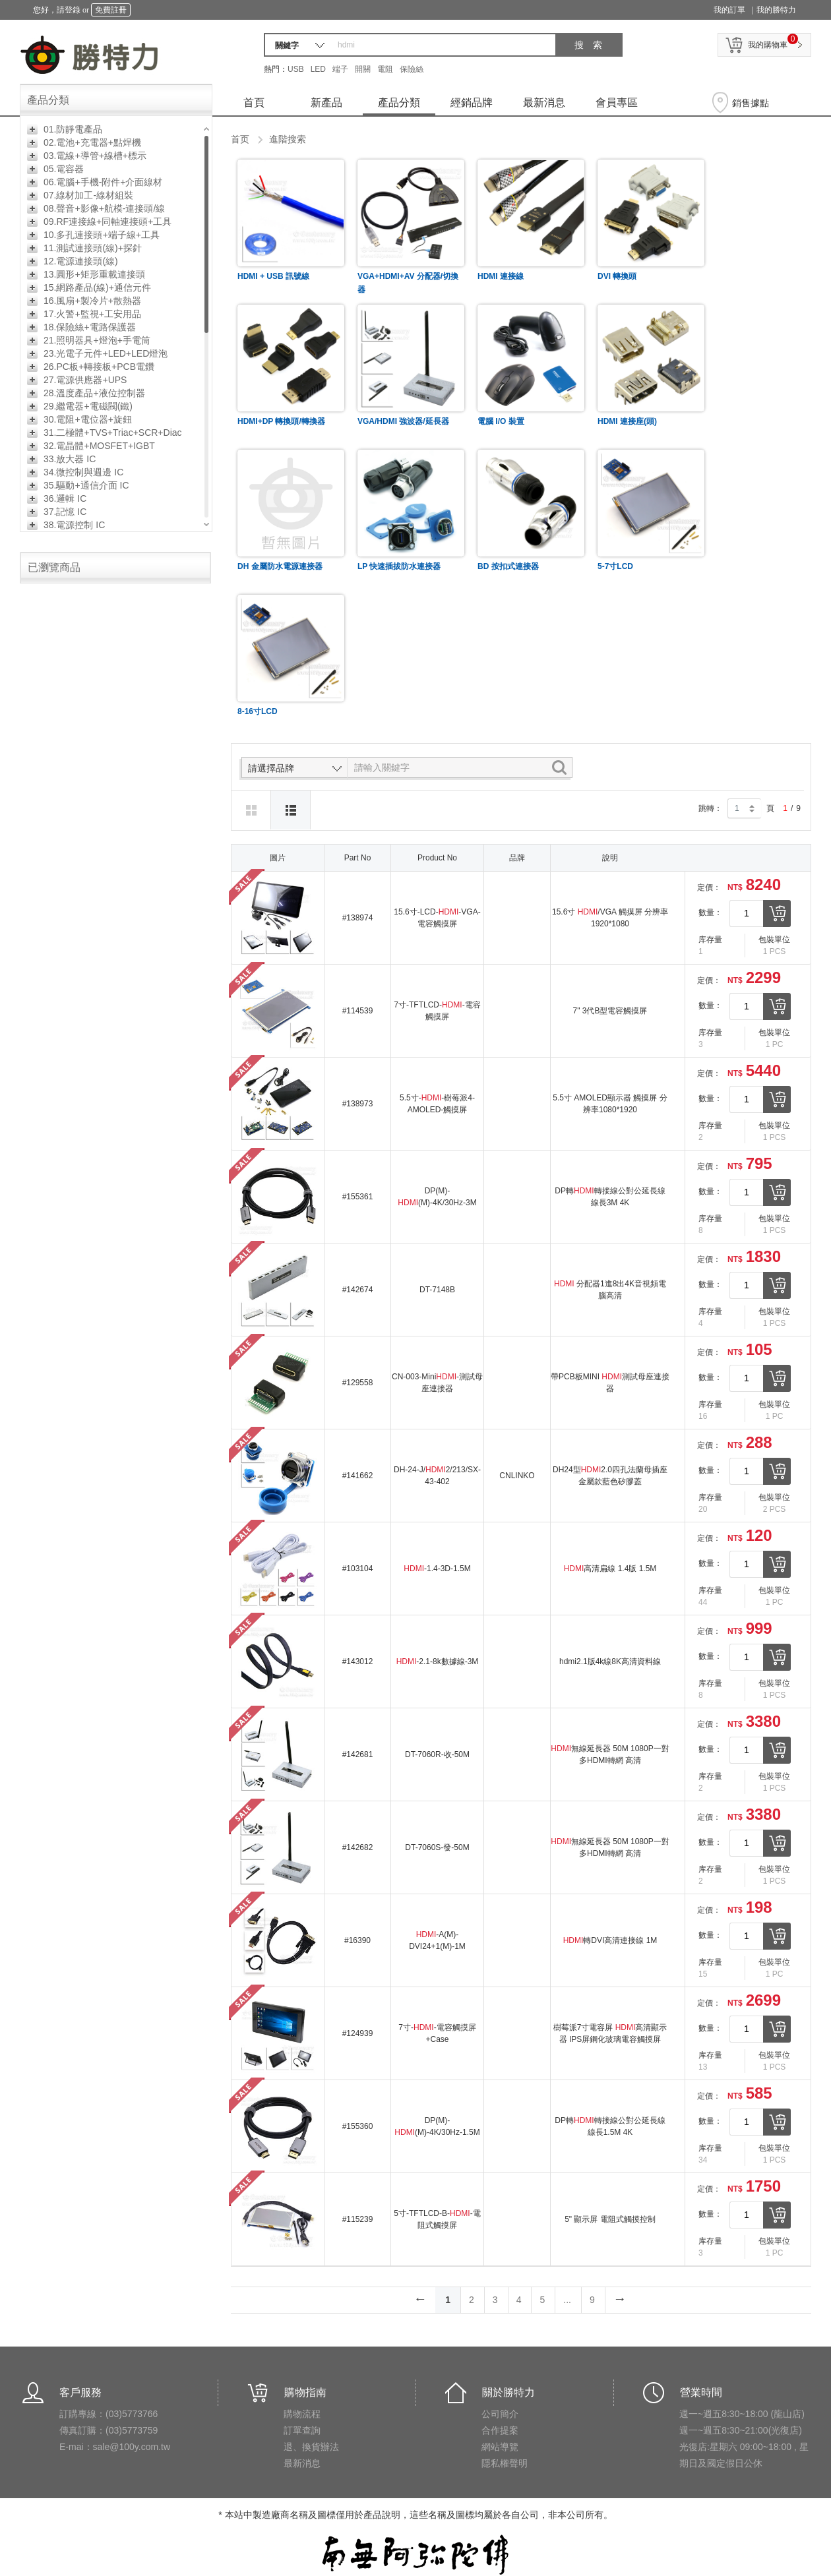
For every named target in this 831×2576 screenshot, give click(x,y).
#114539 (357, 1010)
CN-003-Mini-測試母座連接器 (437, 1382)
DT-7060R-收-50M (437, 1754)
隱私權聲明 (504, 2463)
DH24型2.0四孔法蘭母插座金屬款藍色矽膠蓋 (610, 1475)
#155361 (357, 1196)
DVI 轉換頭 (617, 276)
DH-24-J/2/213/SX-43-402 (437, 1475)
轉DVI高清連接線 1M (610, 1940)
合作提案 (499, 2430)
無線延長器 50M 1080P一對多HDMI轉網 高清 (610, 1754)
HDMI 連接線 (500, 276)
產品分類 (399, 102)
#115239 (357, 2219)
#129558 (357, 1382)
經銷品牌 (471, 102)
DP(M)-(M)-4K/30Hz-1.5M (436, 2126)
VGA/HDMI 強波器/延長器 (403, 421)
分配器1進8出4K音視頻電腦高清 (610, 1289)
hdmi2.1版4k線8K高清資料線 (610, 1661)
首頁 (253, 102)
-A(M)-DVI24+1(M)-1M (437, 1940)
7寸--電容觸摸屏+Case (437, 2033)
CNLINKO (516, 1475)
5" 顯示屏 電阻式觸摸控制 (610, 2219)
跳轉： (710, 808)
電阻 (385, 69)
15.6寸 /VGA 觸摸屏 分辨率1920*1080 (610, 917)
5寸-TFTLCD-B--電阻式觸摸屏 (437, 2219)
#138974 (357, 917)
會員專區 (617, 102)
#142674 (357, 1289)
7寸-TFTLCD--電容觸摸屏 (437, 1010)
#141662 (357, 1475)
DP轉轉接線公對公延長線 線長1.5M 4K (610, 2126)
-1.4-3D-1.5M (437, 1568)
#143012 (357, 1661)
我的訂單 (729, 10)
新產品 (326, 102)
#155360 (357, 2126)
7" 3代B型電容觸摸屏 (610, 1010)
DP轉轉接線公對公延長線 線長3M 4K (610, 1196)
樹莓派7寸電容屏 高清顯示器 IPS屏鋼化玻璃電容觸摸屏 (610, 2033)
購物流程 (302, 2414)
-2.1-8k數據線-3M (437, 1661)
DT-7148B (437, 1289)
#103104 (357, 1568)
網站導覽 (499, 2446)
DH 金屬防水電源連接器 (280, 566)
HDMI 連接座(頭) (627, 421)
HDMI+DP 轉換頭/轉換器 (281, 421)
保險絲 (411, 69)
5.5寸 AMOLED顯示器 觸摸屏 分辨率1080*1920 (610, 1103)
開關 (363, 69)
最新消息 (544, 102)
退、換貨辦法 (311, 2446)
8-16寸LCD (257, 711)
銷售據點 (750, 103)
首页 (240, 139)
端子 (340, 69)
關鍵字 (287, 45)
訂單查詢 (302, 2430)
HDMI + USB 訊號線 (273, 276)
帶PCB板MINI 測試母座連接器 (610, 1382)
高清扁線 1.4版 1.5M (610, 1568)
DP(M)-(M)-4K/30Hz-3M (437, 1196)
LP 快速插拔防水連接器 (399, 566)
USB (296, 69)
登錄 (72, 10)
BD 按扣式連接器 (508, 566)
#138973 (357, 1103)
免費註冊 (111, 10)
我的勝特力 (776, 10)
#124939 (357, 2033)
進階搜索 (287, 139)
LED (318, 69)
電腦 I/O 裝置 (500, 421)
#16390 (357, 1940)
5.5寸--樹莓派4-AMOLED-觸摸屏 (437, 1103)
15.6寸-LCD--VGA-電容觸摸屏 (437, 917)
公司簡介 (499, 2414)
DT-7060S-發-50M (437, 1847)
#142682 (357, 1847)
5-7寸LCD (615, 566)
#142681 (357, 1754)
